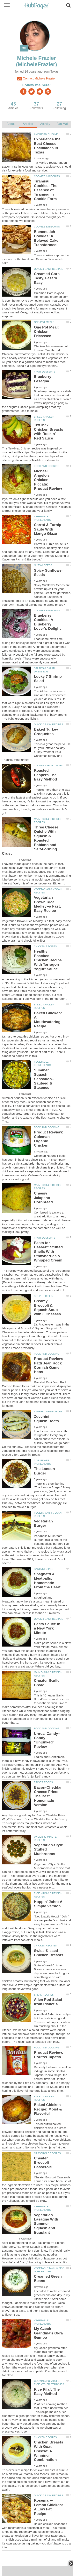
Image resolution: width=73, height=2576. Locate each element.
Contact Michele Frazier (36, 78)
